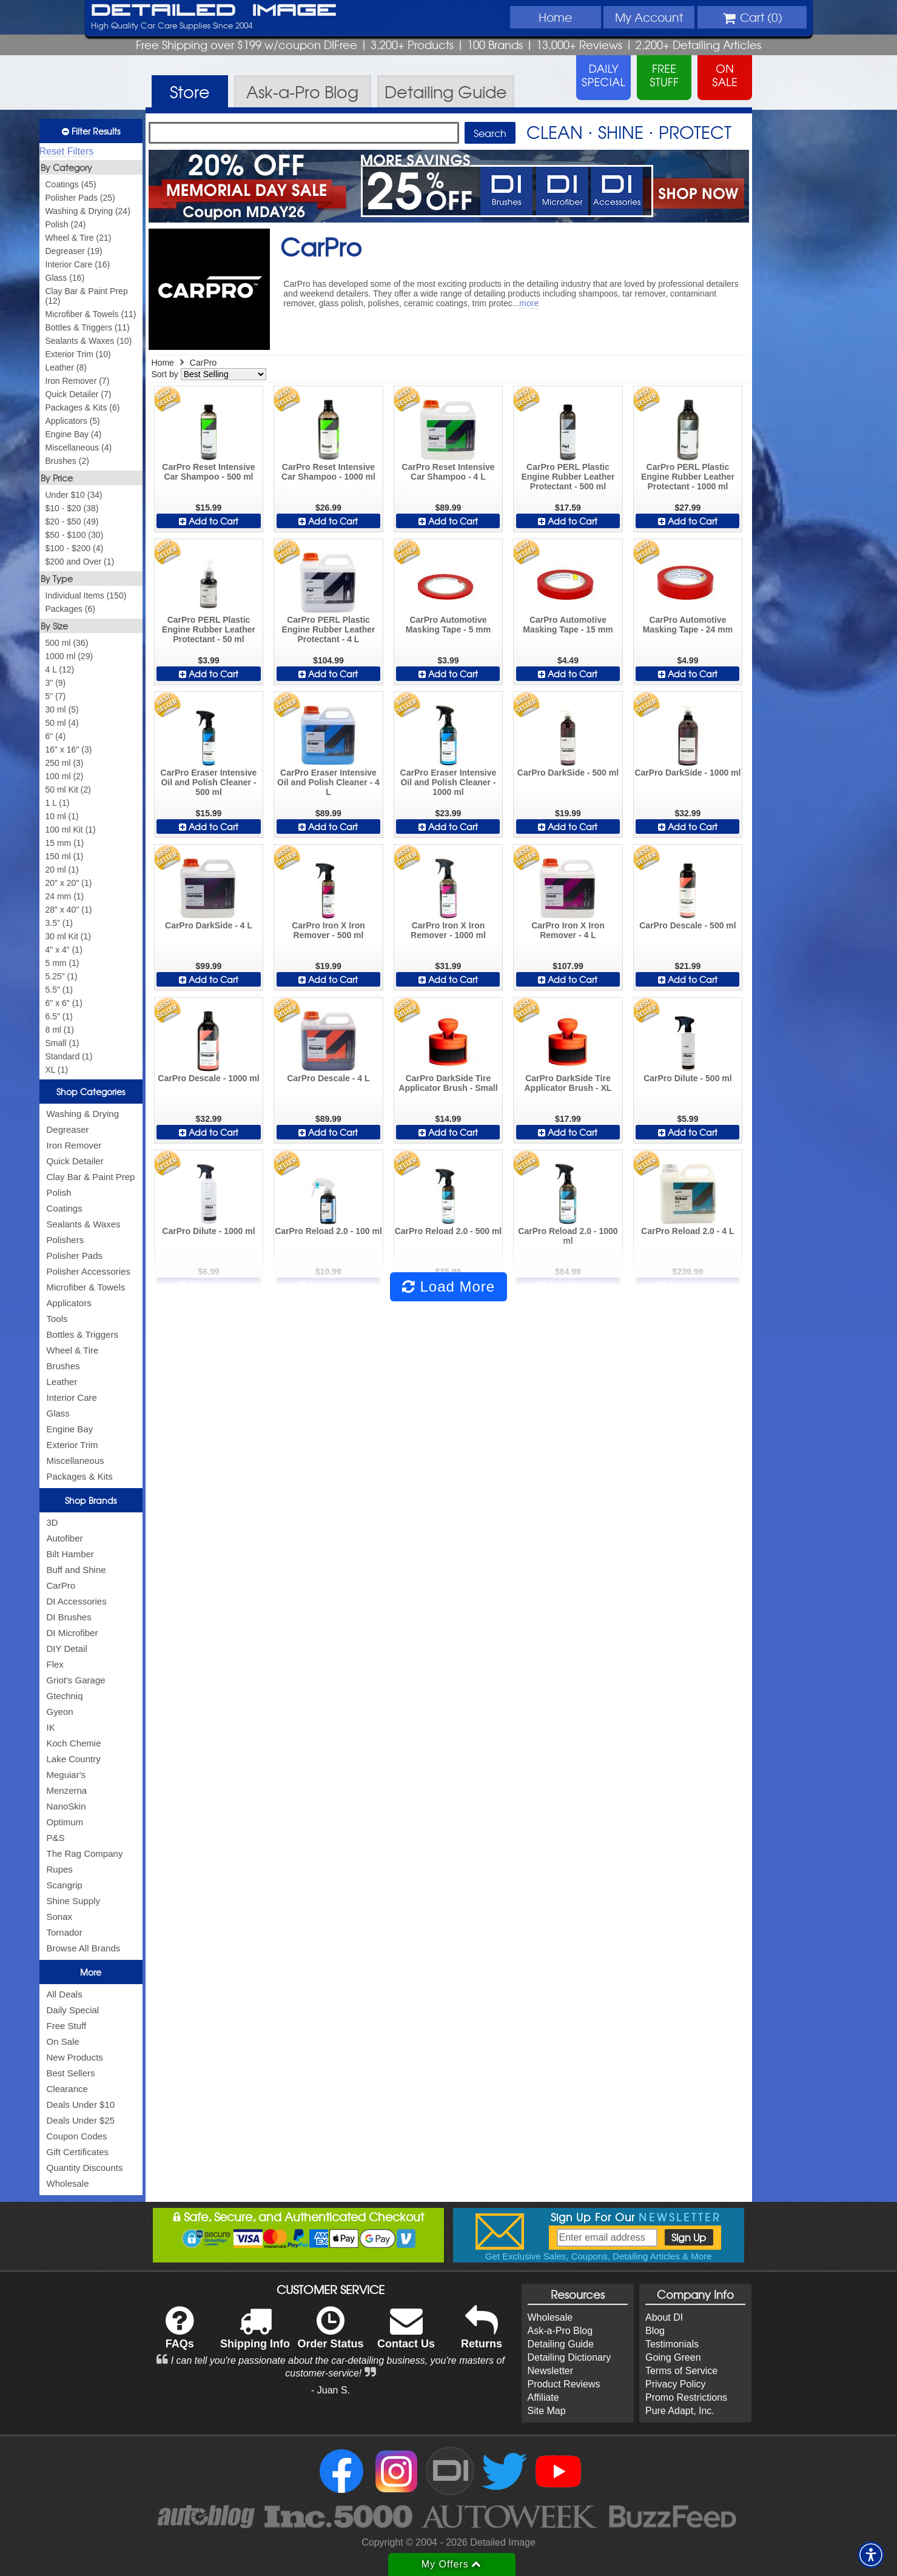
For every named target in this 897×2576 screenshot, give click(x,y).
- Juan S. (330, 2390)
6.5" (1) (59, 1016)
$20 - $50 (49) (72, 521)
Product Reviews (564, 2384)
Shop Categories (90, 1091)
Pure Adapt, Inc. (679, 2411)
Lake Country (74, 1759)
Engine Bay (70, 1429)
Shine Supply (73, 1901)
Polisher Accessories (88, 1271)
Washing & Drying (83, 1114)
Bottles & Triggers (82, 1334)
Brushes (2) (67, 461)
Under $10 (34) (73, 495)
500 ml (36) (67, 643)
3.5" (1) (59, 923)
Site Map (547, 2411)
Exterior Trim (72, 1445)
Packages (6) (70, 609)
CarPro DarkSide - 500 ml (568, 772)
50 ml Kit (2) (68, 789)
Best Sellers (71, 2073)
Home (555, 16)
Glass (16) (65, 278)
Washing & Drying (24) (87, 211)
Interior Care (72, 1397)
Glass (58, 1413)
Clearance (67, 2089)
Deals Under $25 (81, 2120)
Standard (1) (69, 1056)
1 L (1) (57, 803)
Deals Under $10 (81, 2104)
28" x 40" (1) (68, 909)
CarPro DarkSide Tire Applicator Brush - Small (447, 1083)
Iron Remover (74, 1145)
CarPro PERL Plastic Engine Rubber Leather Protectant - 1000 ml (687, 476)
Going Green (673, 2357)
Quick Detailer (75, 1161)
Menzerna (67, 1790)
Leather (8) (66, 367)
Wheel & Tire (73, 1350)
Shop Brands (90, 1500)
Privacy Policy (675, 2384)
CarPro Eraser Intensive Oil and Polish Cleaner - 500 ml (209, 782)
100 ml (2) (64, 776)
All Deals (64, 1994)
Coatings (64, 1208)
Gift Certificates (78, 2152)
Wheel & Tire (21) (78, 238)
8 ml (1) (59, 1030)
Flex (55, 1664)
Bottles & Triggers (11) (87, 327)
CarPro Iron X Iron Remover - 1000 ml (448, 930)
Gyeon (60, 1711)
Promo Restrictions (686, 2397)
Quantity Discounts (85, 2167)
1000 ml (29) (69, 656)
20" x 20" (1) (68, 883)
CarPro (61, 1585)
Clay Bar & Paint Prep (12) (86, 296)
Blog (655, 2331)
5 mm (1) (62, 963)
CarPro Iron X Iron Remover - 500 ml (328, 930)
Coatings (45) (70, 184)
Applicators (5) (72, 421)
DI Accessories (77, 1601)
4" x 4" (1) (63, 949)
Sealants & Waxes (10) (88, 341)
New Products (75, 2057)
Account (649, 16)
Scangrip (64, 1885)
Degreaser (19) (73, 251)
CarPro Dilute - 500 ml (687, 1078)
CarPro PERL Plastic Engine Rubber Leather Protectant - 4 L (328, 629)
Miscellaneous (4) (78, 447)
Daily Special (73, 2010)
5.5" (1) (59, 990)
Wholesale (68, 2183)
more (529, 303)
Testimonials (672, 2344)
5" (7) (55, 696)
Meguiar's (66, 1774)
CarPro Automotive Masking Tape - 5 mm (448, 624)
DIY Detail (67, 1648)
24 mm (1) (64, 896)
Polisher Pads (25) (80, 198)
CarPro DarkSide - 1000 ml (687, 772)
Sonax (60, 1916)
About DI (664, 2317)
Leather (62, 1382)
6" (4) (55, 736)
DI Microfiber (72, 1633)
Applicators (69, 1303)
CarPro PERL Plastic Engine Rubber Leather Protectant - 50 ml (208, 629)
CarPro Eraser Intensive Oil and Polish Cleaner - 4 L (328, 782)
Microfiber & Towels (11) (90, 314)
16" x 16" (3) (68, 749)
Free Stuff (67, 2026)
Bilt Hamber (70, 1554)
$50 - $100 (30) (74, 535)
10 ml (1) (62, 816)
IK (51, 1727)
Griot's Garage (76, 1680)
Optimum (65, 1822)
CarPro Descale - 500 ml (687, 925)
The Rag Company (85, 1853)
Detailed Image (214, 11)
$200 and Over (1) (80, 561)
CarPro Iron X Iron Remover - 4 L (568, 930)
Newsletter (551, 2371)
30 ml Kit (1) (68, 936)
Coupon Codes (77, 2136)
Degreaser (68, 1129)
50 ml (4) (62, 723)
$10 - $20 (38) (72, 508)
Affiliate (543, 2397)
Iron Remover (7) (77, 381)
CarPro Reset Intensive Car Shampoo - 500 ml (208, 471)
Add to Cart (208, 521)
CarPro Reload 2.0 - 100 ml (328, 1231)
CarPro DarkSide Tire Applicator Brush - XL (567, 1083)
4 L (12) (60, 669)
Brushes (63, 1366)
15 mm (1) (64, 843)
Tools (57, 1318)
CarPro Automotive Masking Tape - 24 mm (688, 624)
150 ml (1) (64, 856)
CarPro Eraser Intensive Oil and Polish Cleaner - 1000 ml (448, 782)
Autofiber (65, 1538)
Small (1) (62, 1043)
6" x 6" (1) (63, 1003)
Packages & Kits (80, 1476)
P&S (56, 1838)
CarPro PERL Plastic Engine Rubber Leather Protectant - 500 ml (567, 476)
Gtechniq (65, 1696)
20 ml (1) (62, 869)
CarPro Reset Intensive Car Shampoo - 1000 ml (328, 471)
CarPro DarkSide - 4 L (208, 925)
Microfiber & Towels (86, 1287)
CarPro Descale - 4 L (328, 1078)
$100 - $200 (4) (74, 548)
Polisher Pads (75, 1255)
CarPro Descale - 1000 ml (208, 1078)
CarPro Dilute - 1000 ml (208, 1231)
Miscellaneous (75, 1460)
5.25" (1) (61, 976)
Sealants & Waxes (84, 1224)
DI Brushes (69, 1617)
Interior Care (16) (77, 264)
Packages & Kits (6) (82, 407)
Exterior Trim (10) (78, 354)
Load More (448, 1286)
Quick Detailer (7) (78, 394)
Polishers (65, 1240)
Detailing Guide (561, 2344)
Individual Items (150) (86, 595)
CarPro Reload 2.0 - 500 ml (448, 1231)
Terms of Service (681, 2371)
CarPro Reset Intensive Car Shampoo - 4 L (447, 471)
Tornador (64, 1932)
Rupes (60, 1869)
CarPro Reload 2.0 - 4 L (687, 1231)
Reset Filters (66, 151)
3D (52, 1522)
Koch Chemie (74, 1743)
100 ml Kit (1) (70, 829)
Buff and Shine (76, 1570)
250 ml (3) (64, 763)
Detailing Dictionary (569, 2357)
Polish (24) (65, 224)
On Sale (63, 2041)
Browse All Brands (84, 1948)
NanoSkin (66, 1806)
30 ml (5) (62, 709)
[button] (871, 2554)
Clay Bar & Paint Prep (91, 1177)
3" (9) (55, 683)
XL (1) (57, 1070)
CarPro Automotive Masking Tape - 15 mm (568, 624)
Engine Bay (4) (73, 434)
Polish (59, 1192)
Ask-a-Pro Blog (560, 2331)
